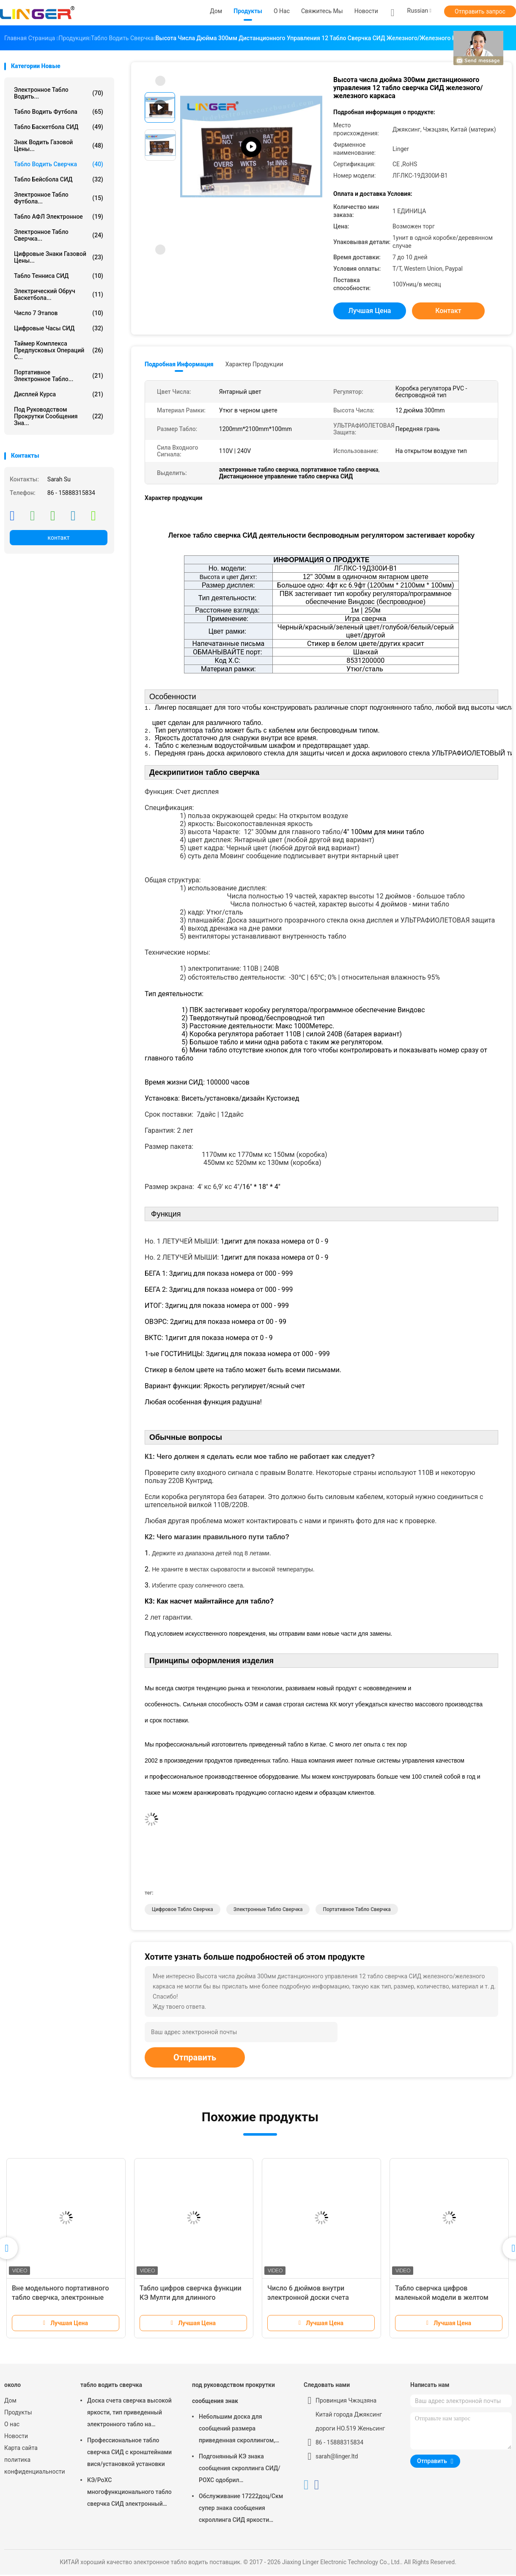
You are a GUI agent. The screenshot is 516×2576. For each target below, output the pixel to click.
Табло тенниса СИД (58, 276)
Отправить (194, 2059)
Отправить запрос (480, 11)
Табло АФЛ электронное (58, 216)
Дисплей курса (58, 394)
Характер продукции (254, 364)
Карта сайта (21, 2449)
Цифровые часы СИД (58, 328)
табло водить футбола (58, 111)
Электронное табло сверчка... (58, 235)
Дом (10, 2401)
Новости (16, 2437)
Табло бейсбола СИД (58, 179)
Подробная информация (179, 364)
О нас (11, 2425)
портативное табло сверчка (356, 1911)
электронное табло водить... (58, 93)
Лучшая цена (370, 311)
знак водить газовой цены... (58, 145)
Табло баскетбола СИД (58, 127)
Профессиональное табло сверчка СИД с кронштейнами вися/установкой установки (129, 2453)
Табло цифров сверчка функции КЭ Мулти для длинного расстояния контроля (191, 2298)
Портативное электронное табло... (58, 375)
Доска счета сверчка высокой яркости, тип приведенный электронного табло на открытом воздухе (129, 2414)
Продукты (18, 2413)
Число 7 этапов (58, 313)
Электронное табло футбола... (58, 198)
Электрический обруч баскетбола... (58, 294)
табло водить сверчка (58, 164)
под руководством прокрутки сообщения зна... (58, 416)
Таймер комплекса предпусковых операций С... (58, 350)
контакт (58, 537)
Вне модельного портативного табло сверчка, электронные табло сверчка (60, 2298)
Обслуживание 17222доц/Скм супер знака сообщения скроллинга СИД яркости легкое (241, 2510)
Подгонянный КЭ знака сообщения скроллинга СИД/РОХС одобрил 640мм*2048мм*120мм (239, 2470)
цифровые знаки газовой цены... (58, 257)
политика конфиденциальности (33, 2467)
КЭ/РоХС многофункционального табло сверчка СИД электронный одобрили (129, 2494)
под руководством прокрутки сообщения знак (233, 2394)
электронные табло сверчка (268, 1911)
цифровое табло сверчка (182, 1911)
